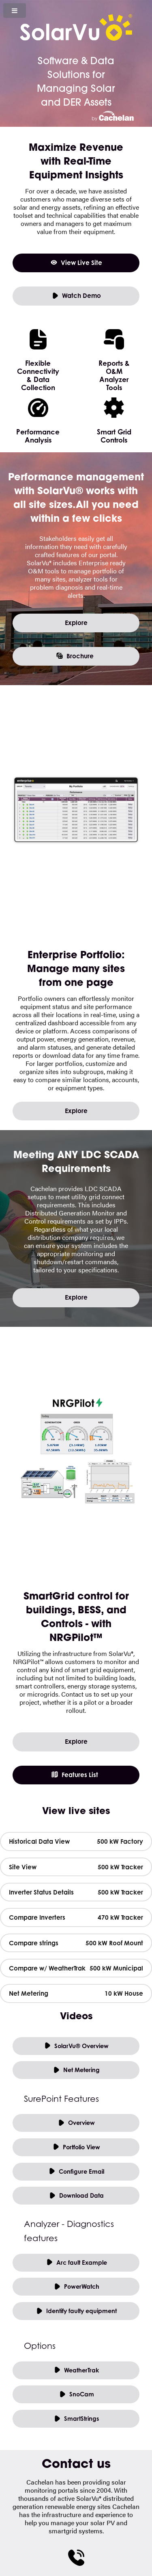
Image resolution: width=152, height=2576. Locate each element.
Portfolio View (76, 2147)
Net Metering (76, 2070)
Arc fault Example (76, 2263)
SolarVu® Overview (76, 2046)
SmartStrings (76, 2419)
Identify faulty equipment (76, 2311)
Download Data (76, 2196)
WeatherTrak (76, 2370)
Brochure (75, 656)
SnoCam (76, 2394)
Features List (74, 1775)
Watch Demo (76, 295)
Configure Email (76, 2172)
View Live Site (76, 263)
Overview (76, 2123)
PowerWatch (76, 2287)
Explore (76, 623)
